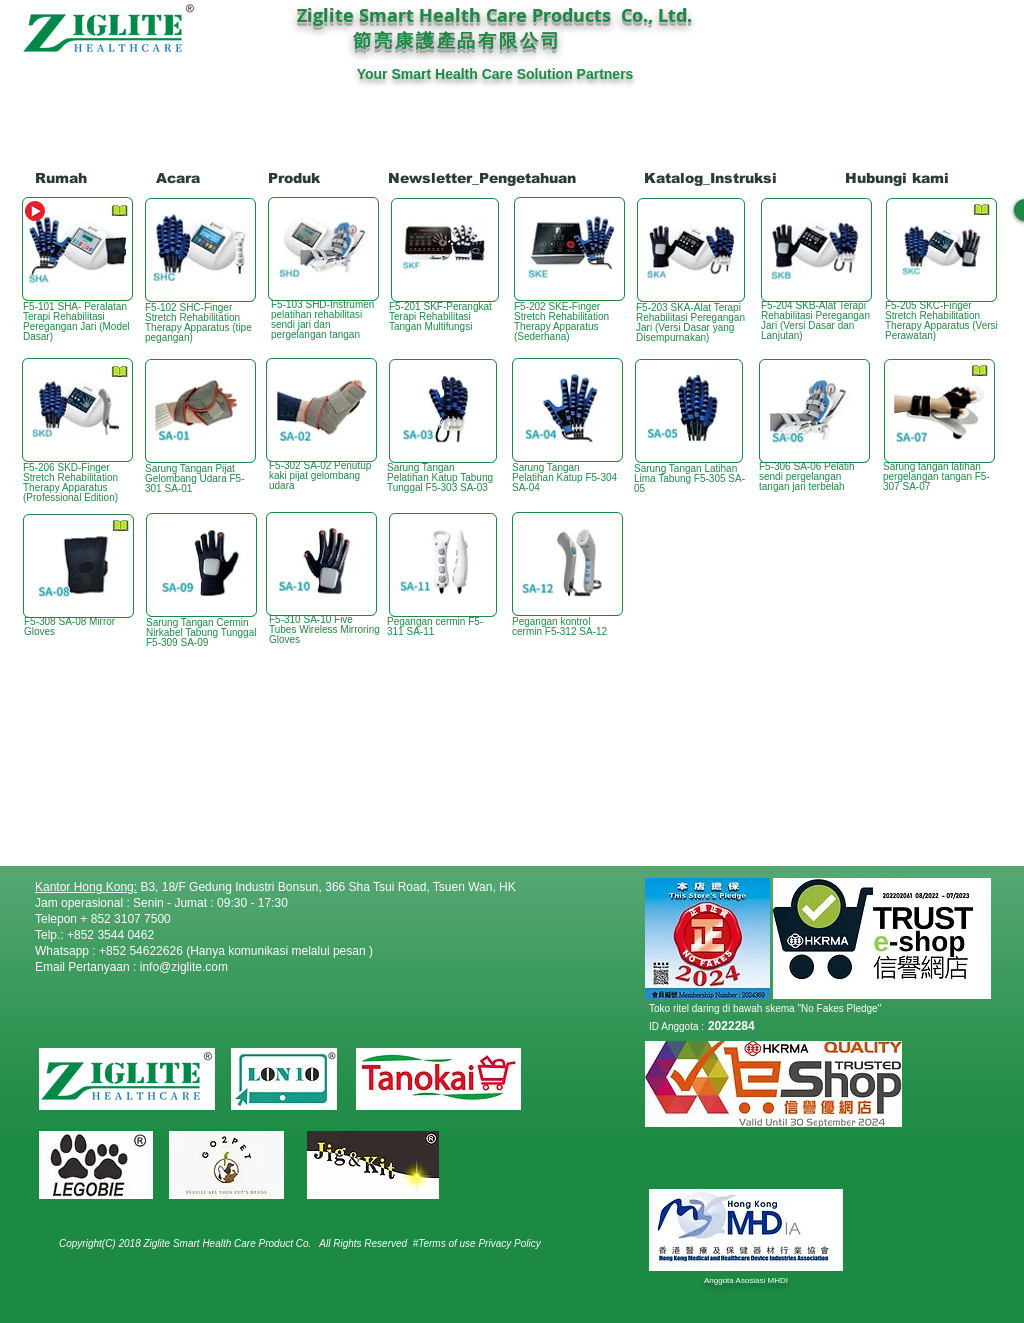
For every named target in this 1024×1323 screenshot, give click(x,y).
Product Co (284, 1243)
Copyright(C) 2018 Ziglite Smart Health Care (159, 1243)
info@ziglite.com (184, 967)
